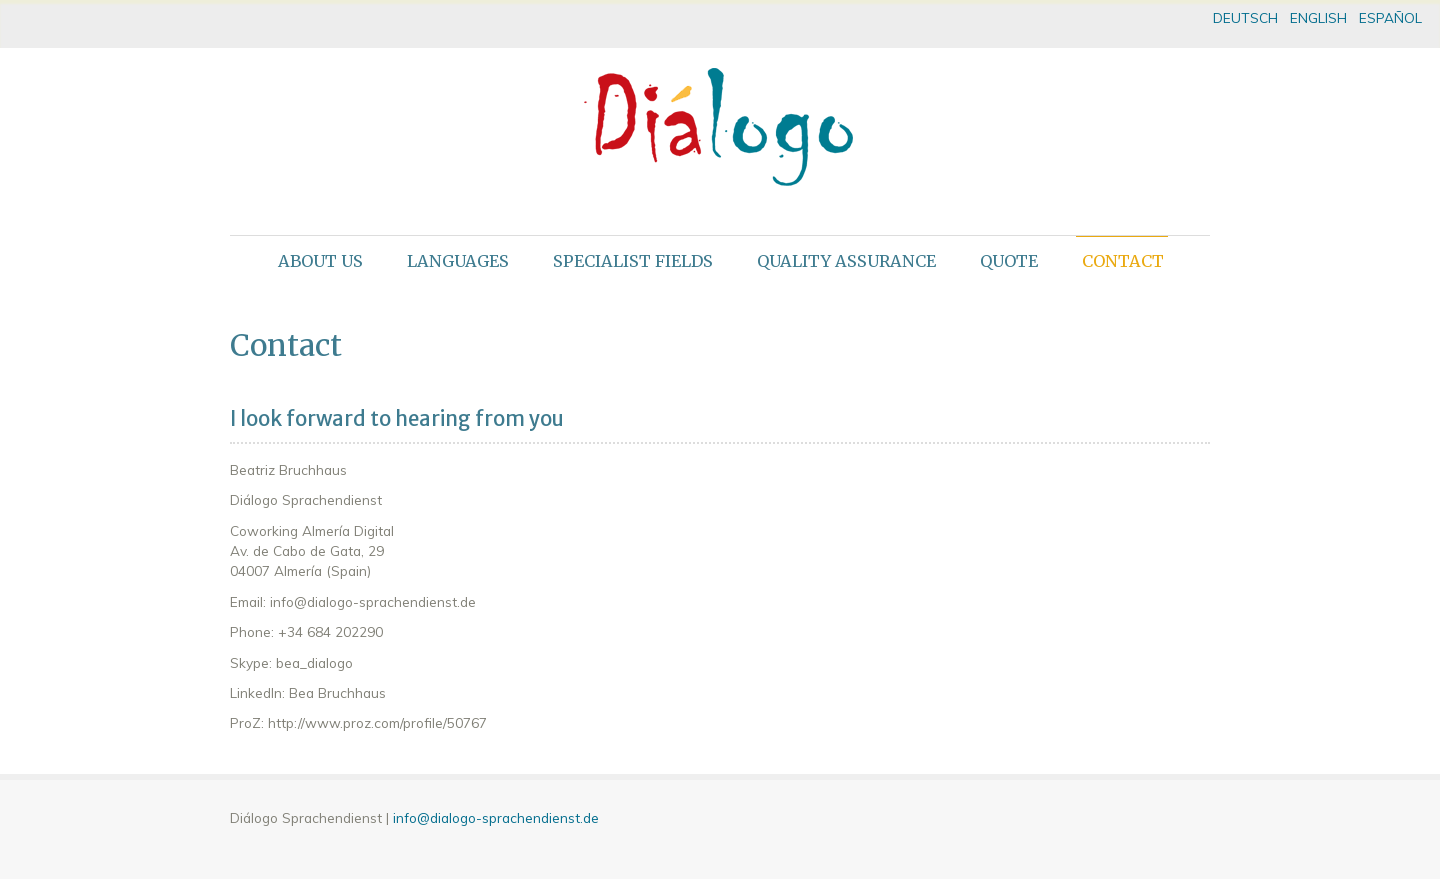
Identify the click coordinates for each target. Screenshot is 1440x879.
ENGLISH (1318, 17)
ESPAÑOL (1390, 17)
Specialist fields (633, 261)
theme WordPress (720, 862)
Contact (1123, 261)
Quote (1009, 261)
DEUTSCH (1245, 17)
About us (320, 261)
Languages (458, 261)
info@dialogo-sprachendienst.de (496, 817)
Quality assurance (846, 261)
